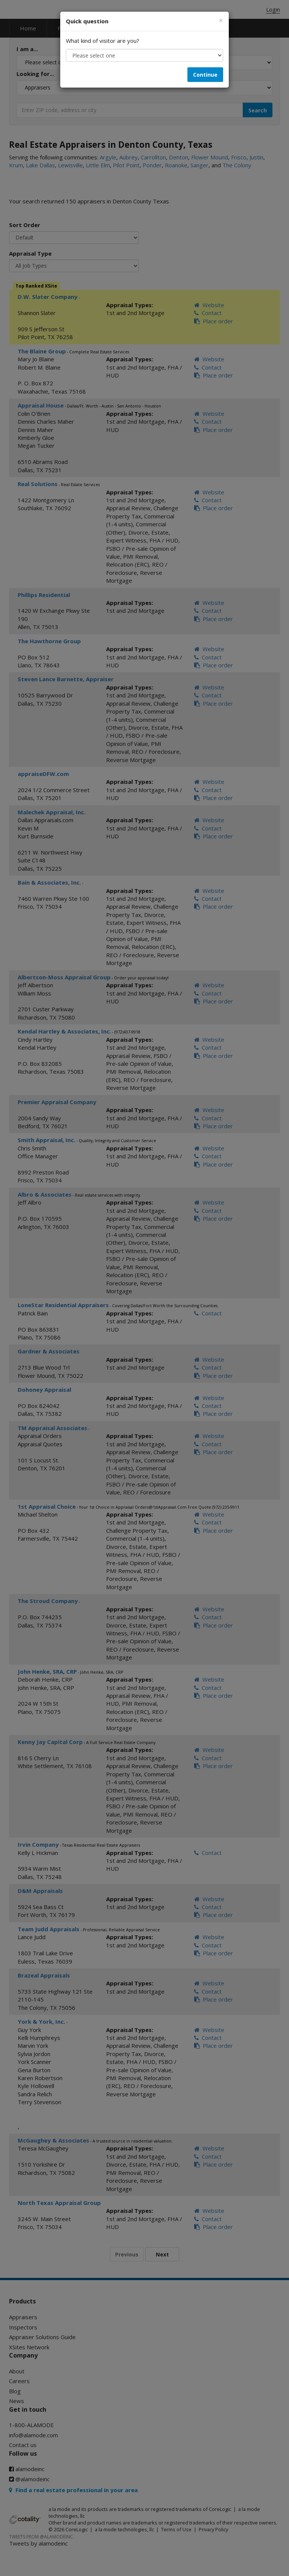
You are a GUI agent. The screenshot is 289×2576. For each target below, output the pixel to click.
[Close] (221, 20)
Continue (205, 74)
